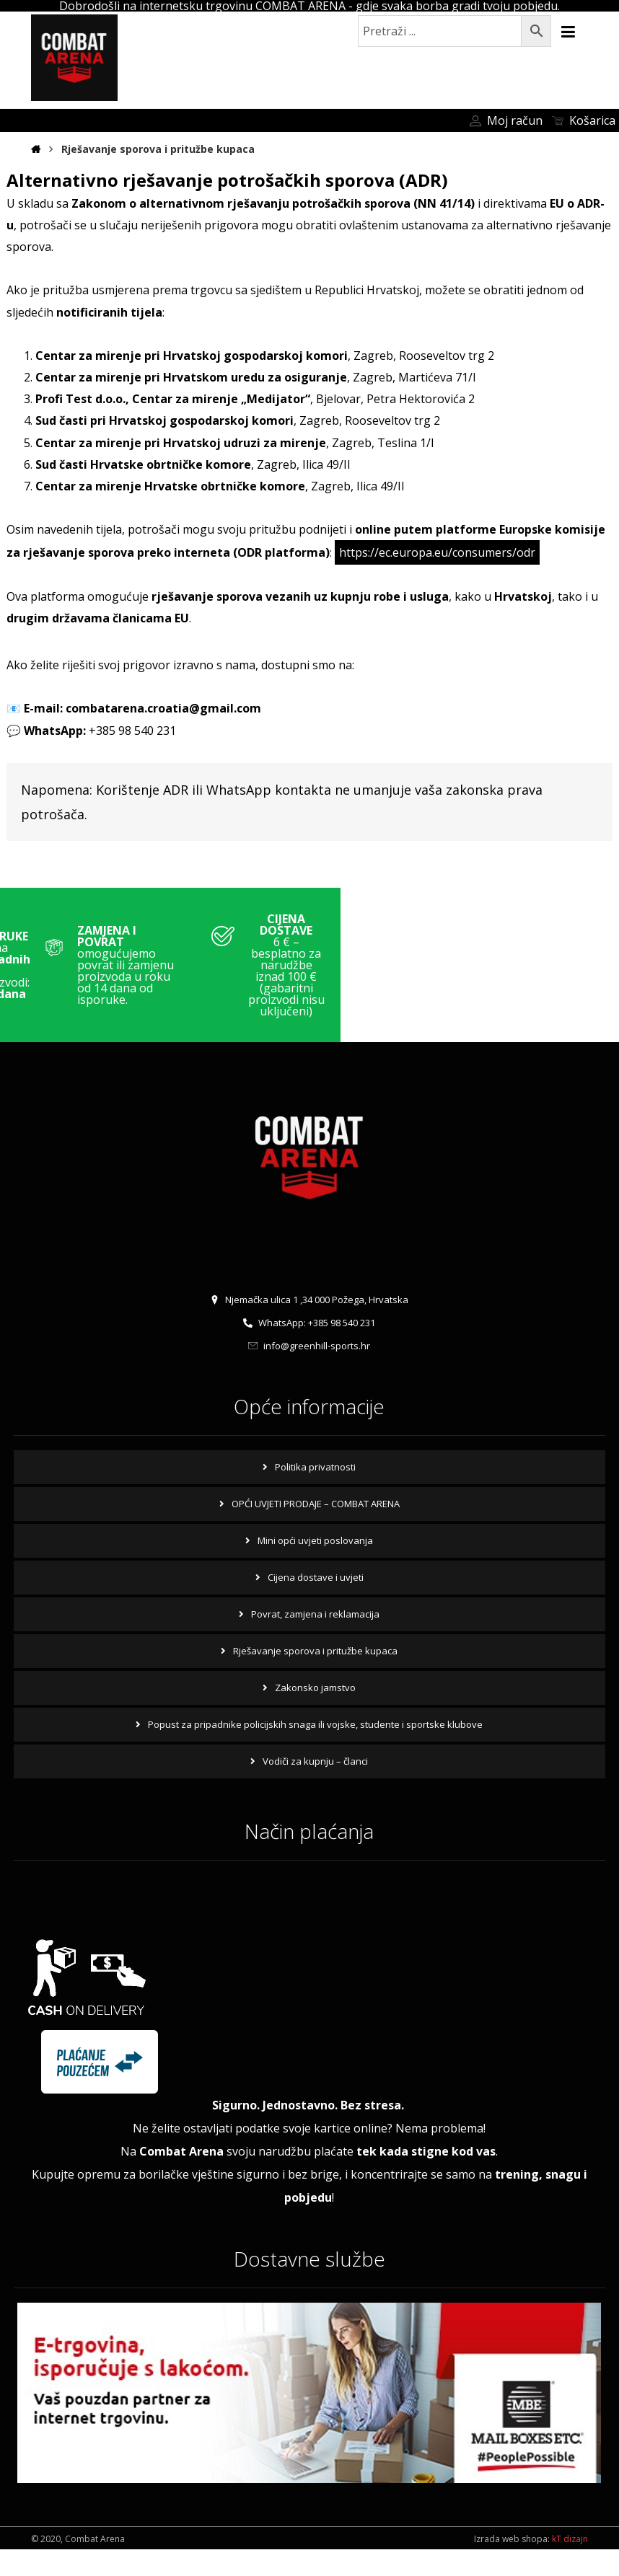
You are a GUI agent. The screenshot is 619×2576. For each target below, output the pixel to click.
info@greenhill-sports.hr (309, 1371)
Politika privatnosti (315, 1492)
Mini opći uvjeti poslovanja (315, 1566)
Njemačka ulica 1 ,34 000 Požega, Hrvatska (309, 1325)
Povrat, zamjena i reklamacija (315, 1639)
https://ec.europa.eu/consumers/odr (437, 569)
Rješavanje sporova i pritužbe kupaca (315, 1676)
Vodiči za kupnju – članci (315, 1787)
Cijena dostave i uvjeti (316, 1603)
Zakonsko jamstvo (315, 1713)
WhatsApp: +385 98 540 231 (309, 1348)
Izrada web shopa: (512, 2565)
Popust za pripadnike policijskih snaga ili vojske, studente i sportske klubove (315, 1750)
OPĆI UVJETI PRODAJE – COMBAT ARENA (316, 1529)
